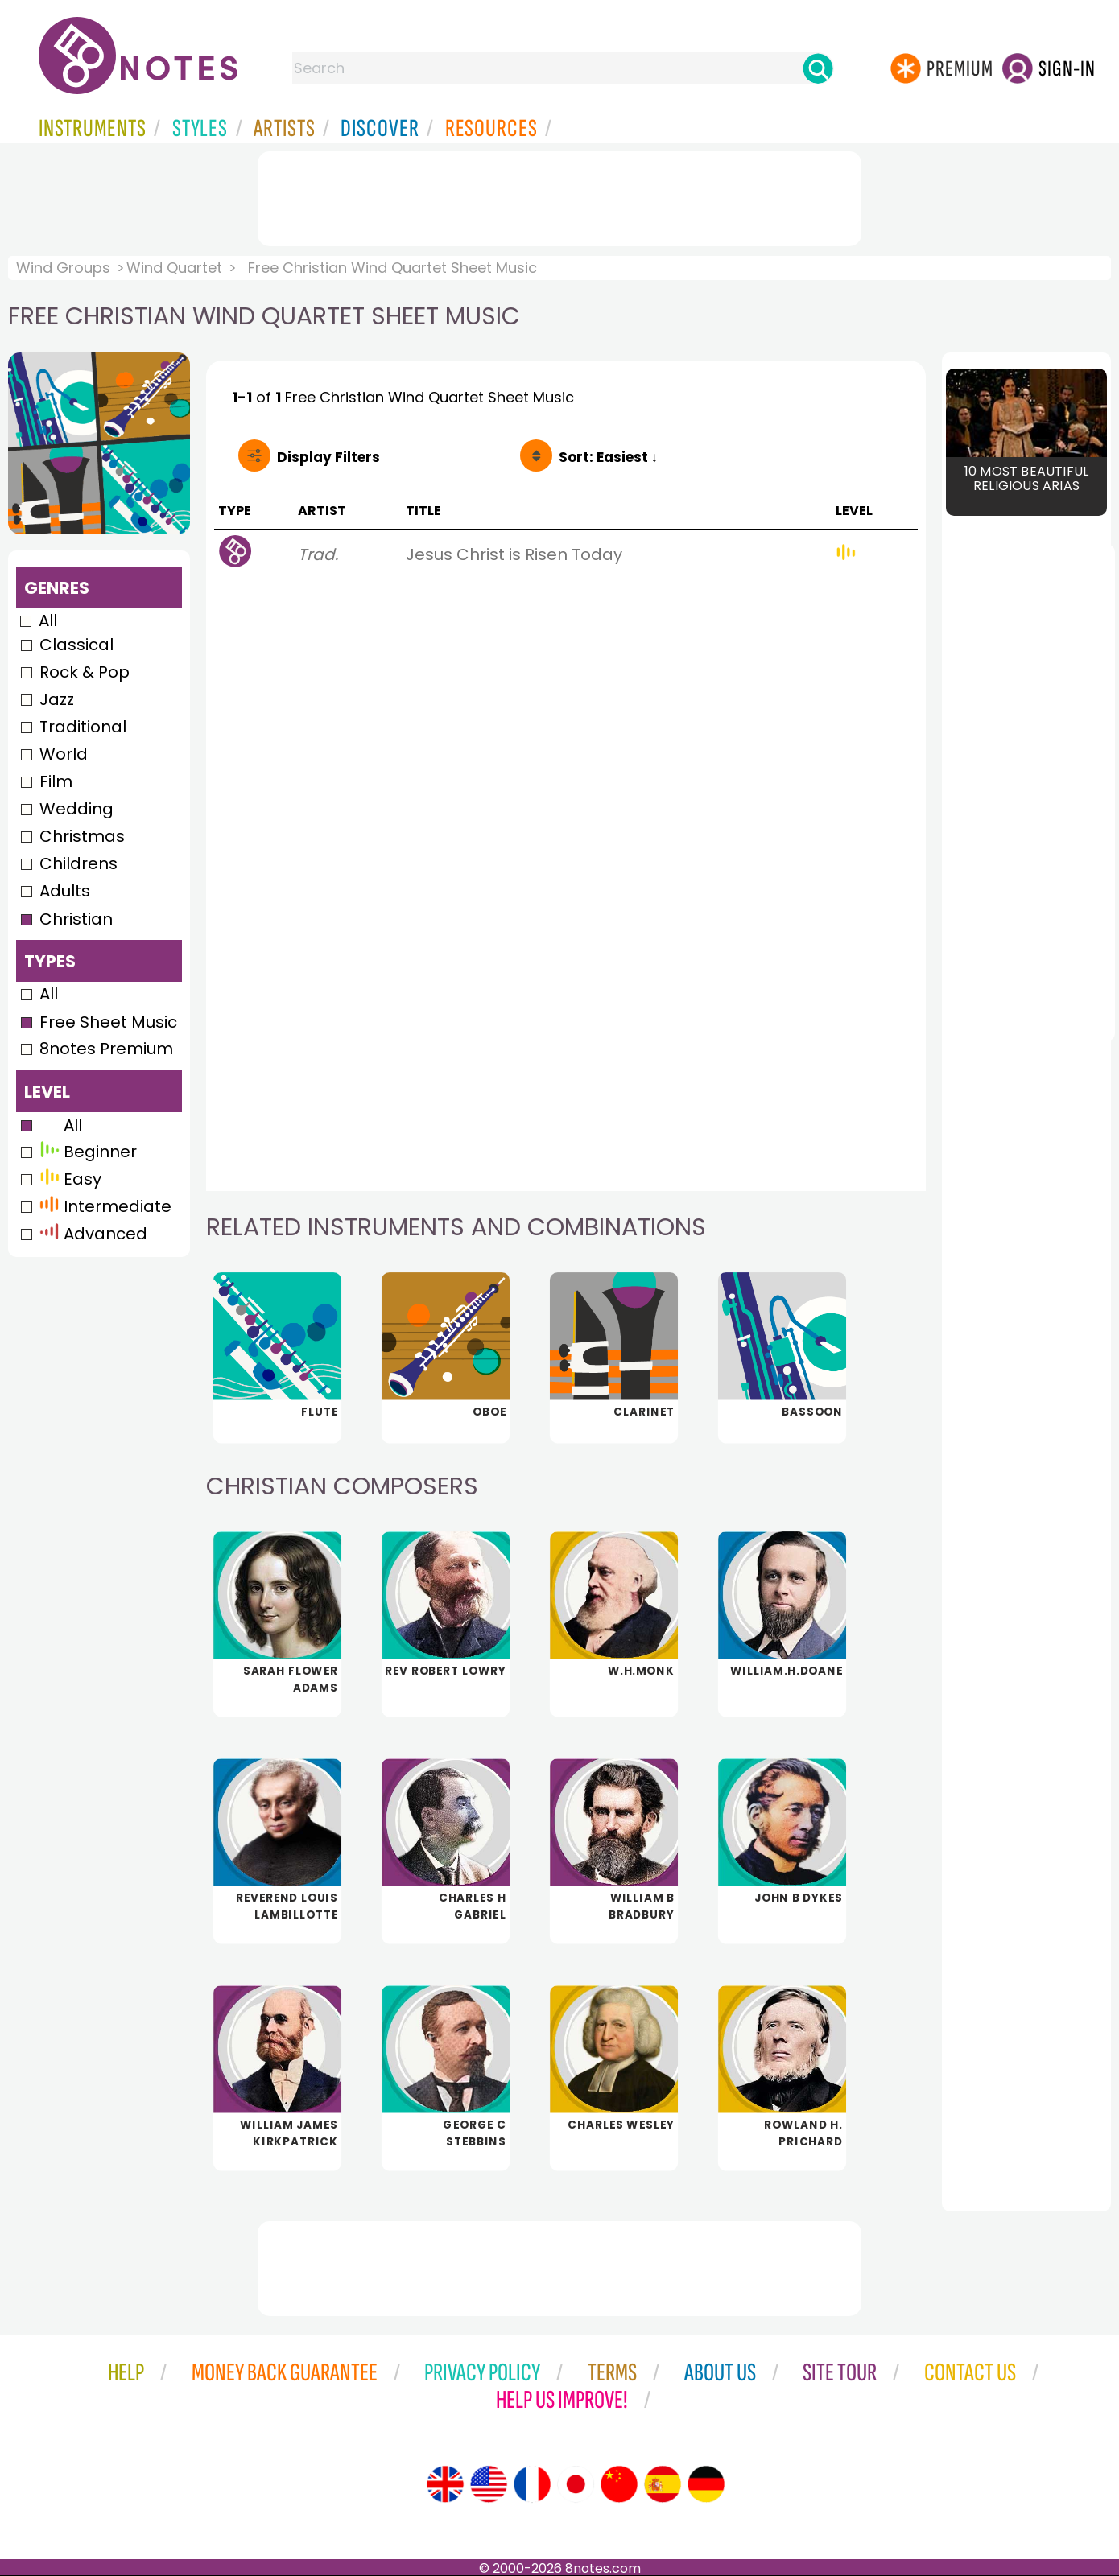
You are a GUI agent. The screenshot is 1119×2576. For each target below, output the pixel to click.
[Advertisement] (559, 195)
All (48, 620)
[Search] (818, 68)
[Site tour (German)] (706, 2484)
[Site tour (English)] (445, 2484)
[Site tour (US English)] (489, 2484)
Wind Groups (63, 268)
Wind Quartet (174, 268)
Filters (328, 457)
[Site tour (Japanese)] (575, 2484)
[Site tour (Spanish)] (662, 2484)
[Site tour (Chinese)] (619, 2484)
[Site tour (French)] (532, 2484)
